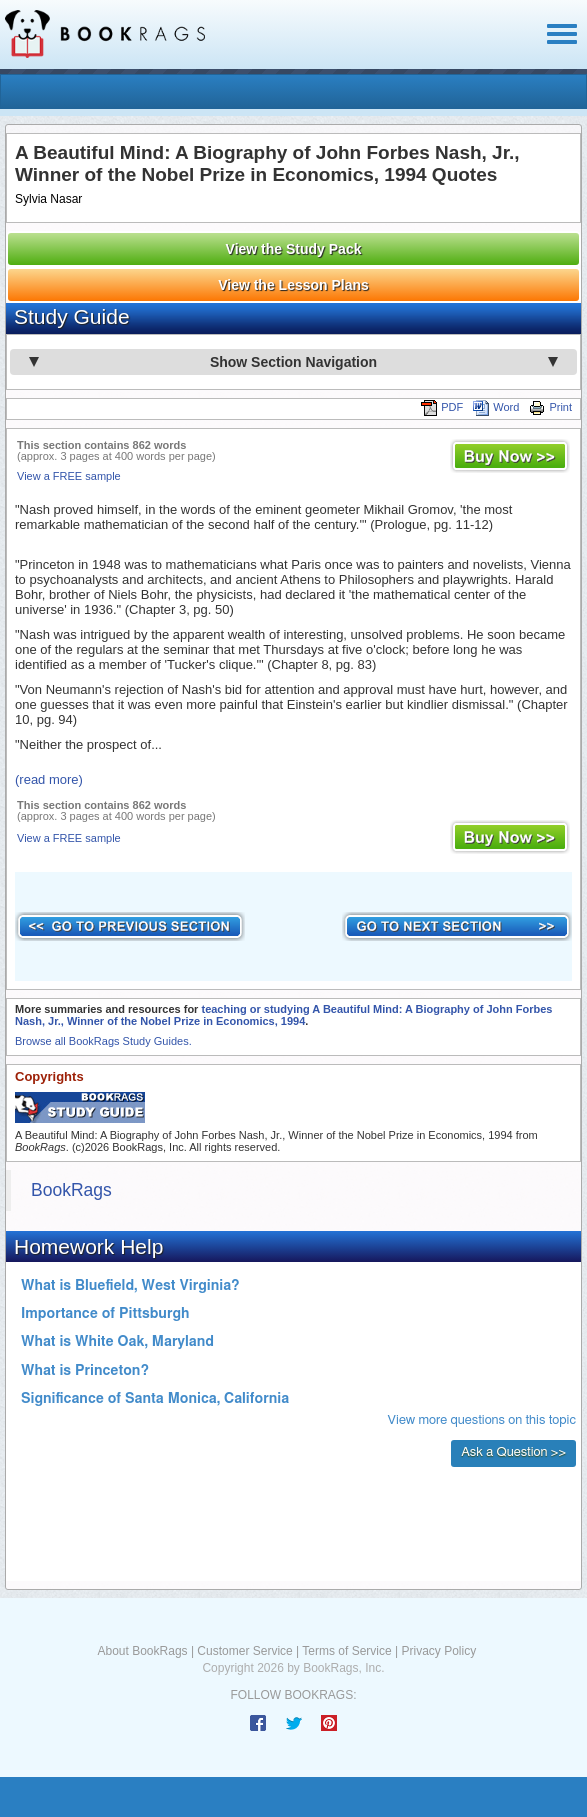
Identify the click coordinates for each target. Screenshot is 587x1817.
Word (496, 407)
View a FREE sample (69, 476)
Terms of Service (346, 1651)
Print (550, 407)
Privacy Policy (438, 1651)
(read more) (49, 779)
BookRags (71, 1190)
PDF (442, 407)
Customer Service (244, 1651)
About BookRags (143, 1651)
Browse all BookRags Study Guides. (103, 1041)
